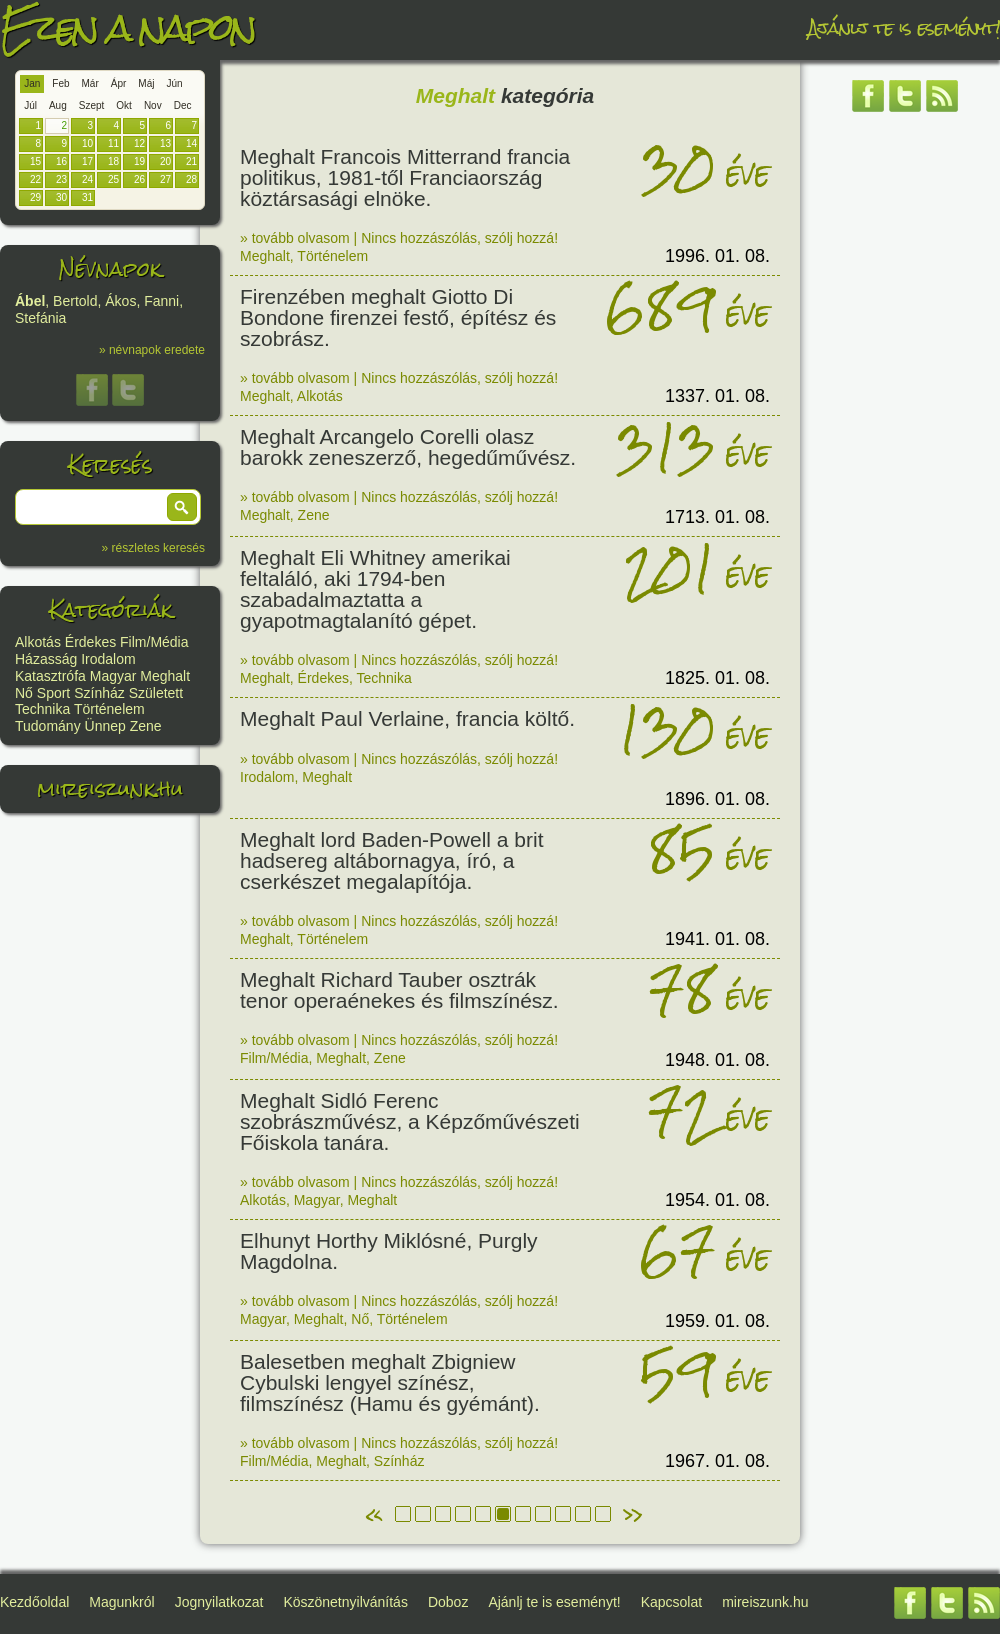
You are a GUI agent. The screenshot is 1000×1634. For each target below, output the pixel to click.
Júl (30, 105)
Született (156, 693)
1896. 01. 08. (717, 799)
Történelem (109, 709)
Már (90, 83)
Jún (174, 83)
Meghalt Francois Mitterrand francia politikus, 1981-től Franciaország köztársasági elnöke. (405, 177)
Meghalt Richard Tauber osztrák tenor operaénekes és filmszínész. (399, 990)
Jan (32, 83)
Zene (146, 726)
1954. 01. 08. (717, 1200)
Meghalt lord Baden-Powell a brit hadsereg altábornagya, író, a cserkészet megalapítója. (392, 860)
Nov (153, 105)
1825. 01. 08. (717, 678)
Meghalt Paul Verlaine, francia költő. (407, 718)
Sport (53, 693)
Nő (24, 693)
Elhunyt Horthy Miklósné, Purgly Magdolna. (389, 1251)
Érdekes (90, 642)
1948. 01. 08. (717, 1060)
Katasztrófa (50, 676)
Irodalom (108, 659)
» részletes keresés (153, 548)
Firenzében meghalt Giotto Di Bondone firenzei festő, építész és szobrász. (398, 317)
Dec (183, 105)
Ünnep (105, 726)
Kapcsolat (671, 1602)
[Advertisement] (905, 425)
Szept (92, 105)
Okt (124, 105)
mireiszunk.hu (110, 788)
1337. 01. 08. (717, 396)
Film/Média (154, 642)
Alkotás (38, 642)
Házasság (46, 659)
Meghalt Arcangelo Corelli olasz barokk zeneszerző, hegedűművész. (408, 447)
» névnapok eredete (152, 350)
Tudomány (48, 726)
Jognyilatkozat (219, 1602)
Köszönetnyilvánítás (345, 1602)
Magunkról (121, 1602)
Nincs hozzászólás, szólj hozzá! (459, 238)
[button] (182, 507)
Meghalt (165, 676)
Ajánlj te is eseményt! (904, 27)
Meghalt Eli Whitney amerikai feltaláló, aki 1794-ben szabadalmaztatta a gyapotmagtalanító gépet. (375, 589)
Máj (146, 83)
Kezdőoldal (34, 1602)
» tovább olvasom (295, 238)
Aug (58, 105)
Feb (60, 83)
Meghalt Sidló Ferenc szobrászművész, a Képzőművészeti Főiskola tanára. (410, 1121)
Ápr (119, 83)
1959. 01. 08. (717, 1321)
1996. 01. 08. (717, 256)
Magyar (113, 676)
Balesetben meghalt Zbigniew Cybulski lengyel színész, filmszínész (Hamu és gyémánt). (390, 1382)
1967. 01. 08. (717, 1461)
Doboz (448, 1602)
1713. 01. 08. (717, 517)
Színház (99, 693)
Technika (42, 709)
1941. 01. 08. (717, 939)
